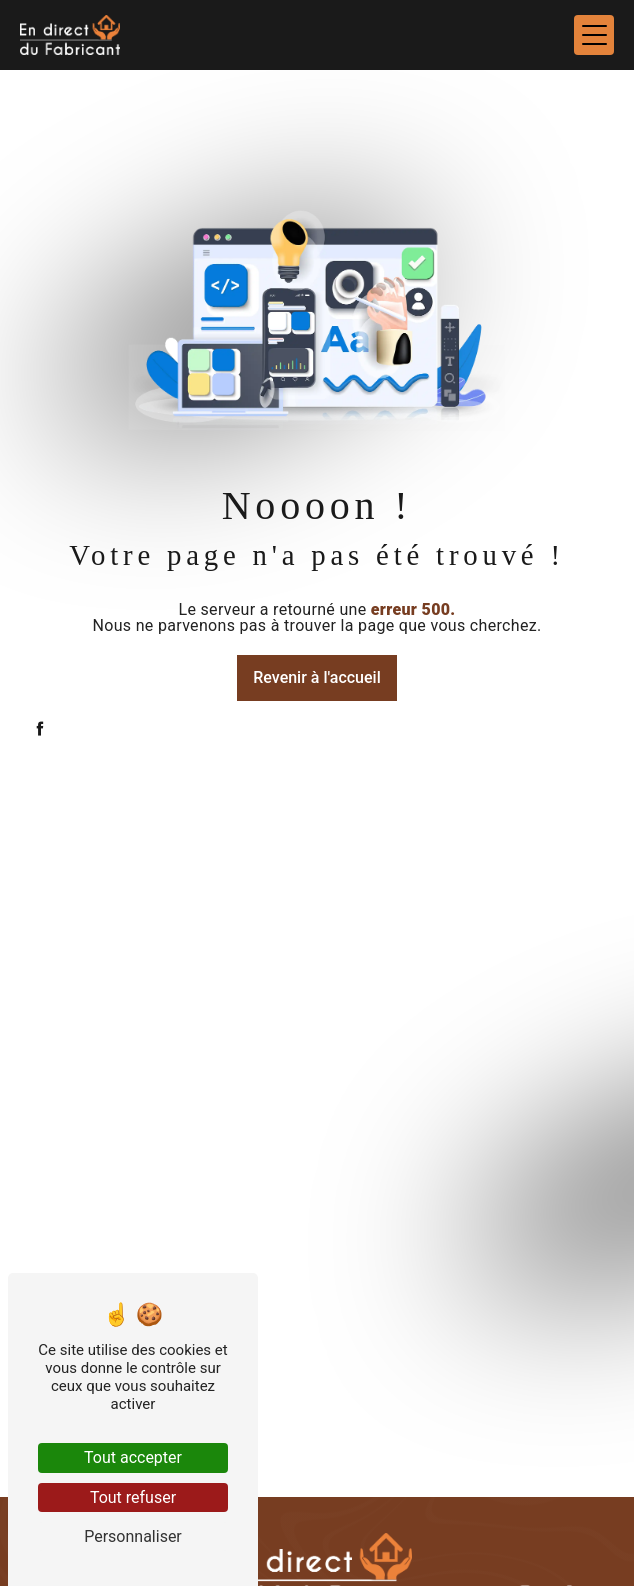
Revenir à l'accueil (316, 677)
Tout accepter (133, 1457)
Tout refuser (133, 1497)
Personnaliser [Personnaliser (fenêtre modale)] (133, 1536)
